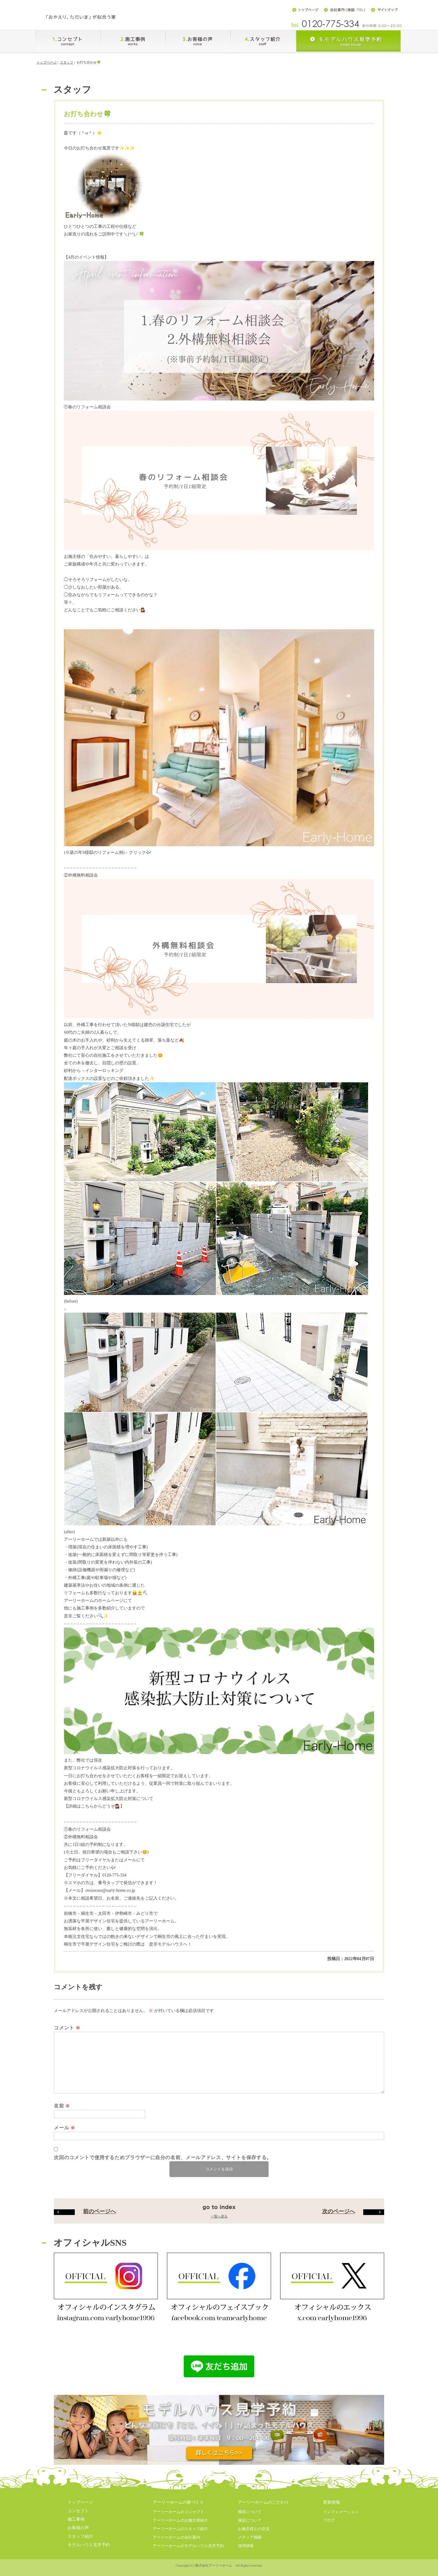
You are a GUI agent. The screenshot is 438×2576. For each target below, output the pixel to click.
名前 (62, 2111)
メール (64, 2133)
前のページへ (85, 2217)
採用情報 (246, 2551)
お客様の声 (78, 2533)
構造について (250, 2517)
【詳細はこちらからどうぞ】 (94, 1811)
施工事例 (76, 2525)
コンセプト (78, 2516)
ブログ (329, 2525)
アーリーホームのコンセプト (178, 2517)
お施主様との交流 (253, 2534)
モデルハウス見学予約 (89, 2550)
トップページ (46, 68)
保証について (250, 2525)
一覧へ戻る (219, 2222)
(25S (93, 857)
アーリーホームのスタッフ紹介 (180, 2534)
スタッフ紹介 (80, 2542)
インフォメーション (341, 2517)
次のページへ (353, 2217)
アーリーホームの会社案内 (176, 2542)
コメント (67, 2032)
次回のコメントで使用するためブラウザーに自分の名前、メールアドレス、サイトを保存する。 (163, 2162)
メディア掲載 (250, 2542)
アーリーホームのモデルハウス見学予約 (188, 2551)
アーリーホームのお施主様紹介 (180, 2525)
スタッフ (66, 68)
